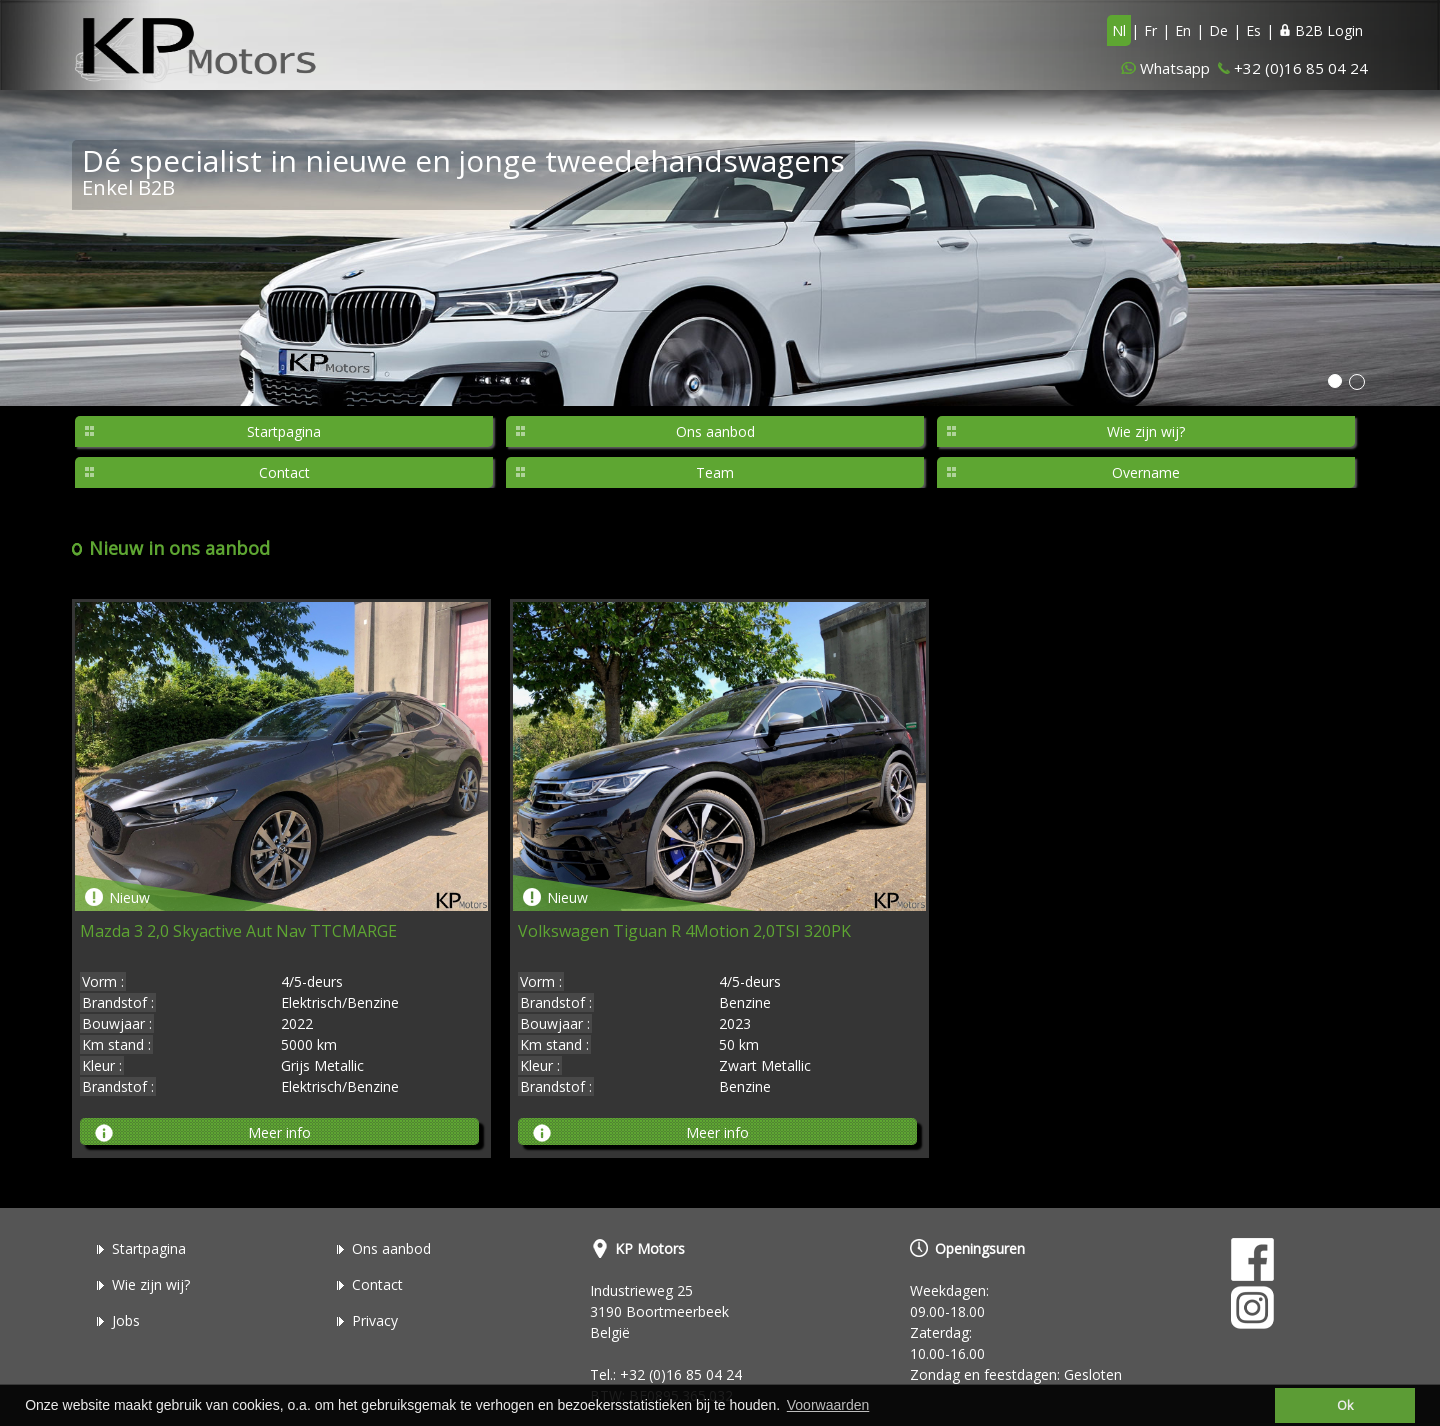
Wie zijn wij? (1146, 431)
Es (1253, 30)
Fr (1150, 30)
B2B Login (1321, 30)
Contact (284, 472)
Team (715, 472)
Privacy (375, 1320)
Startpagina (284, 431)
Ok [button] (1345, 1405)
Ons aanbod (715, 431)
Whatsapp (1175, 68)
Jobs (126, 1320)
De (1218, 30)
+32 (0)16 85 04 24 (1301, 68)
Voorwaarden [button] (828, 1405)
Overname (1146, 472)
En (1183, 30)
